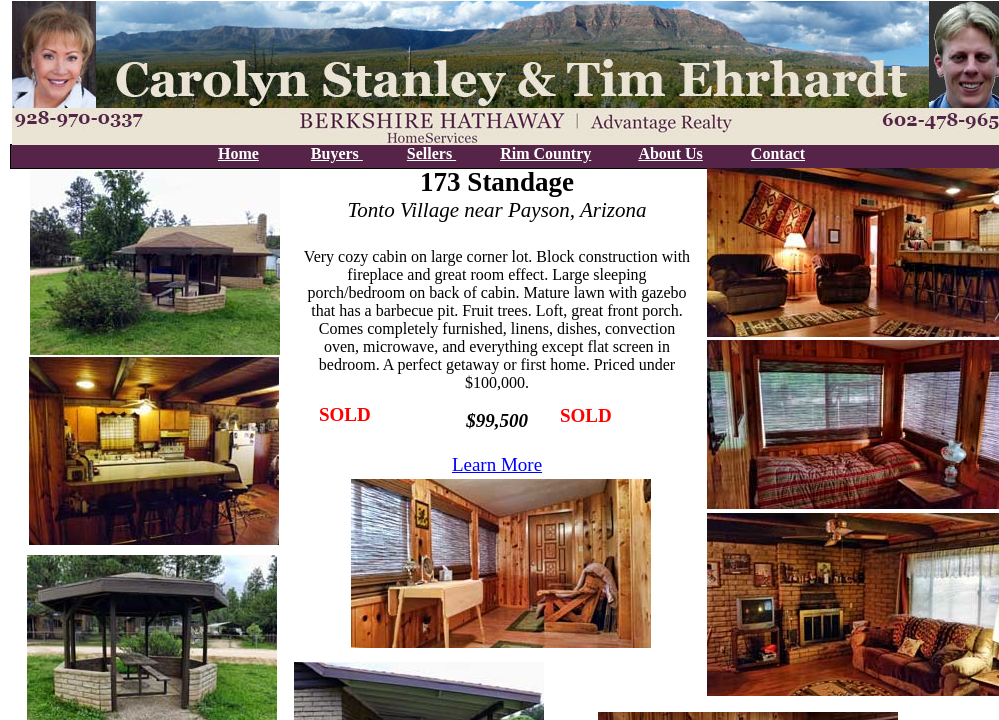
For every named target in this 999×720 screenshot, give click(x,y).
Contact (778, 153)
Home (238, 153)
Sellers (431, 153)
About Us (670, 153)
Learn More (497, 464)
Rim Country (545, 153)
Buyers (337, 153)
